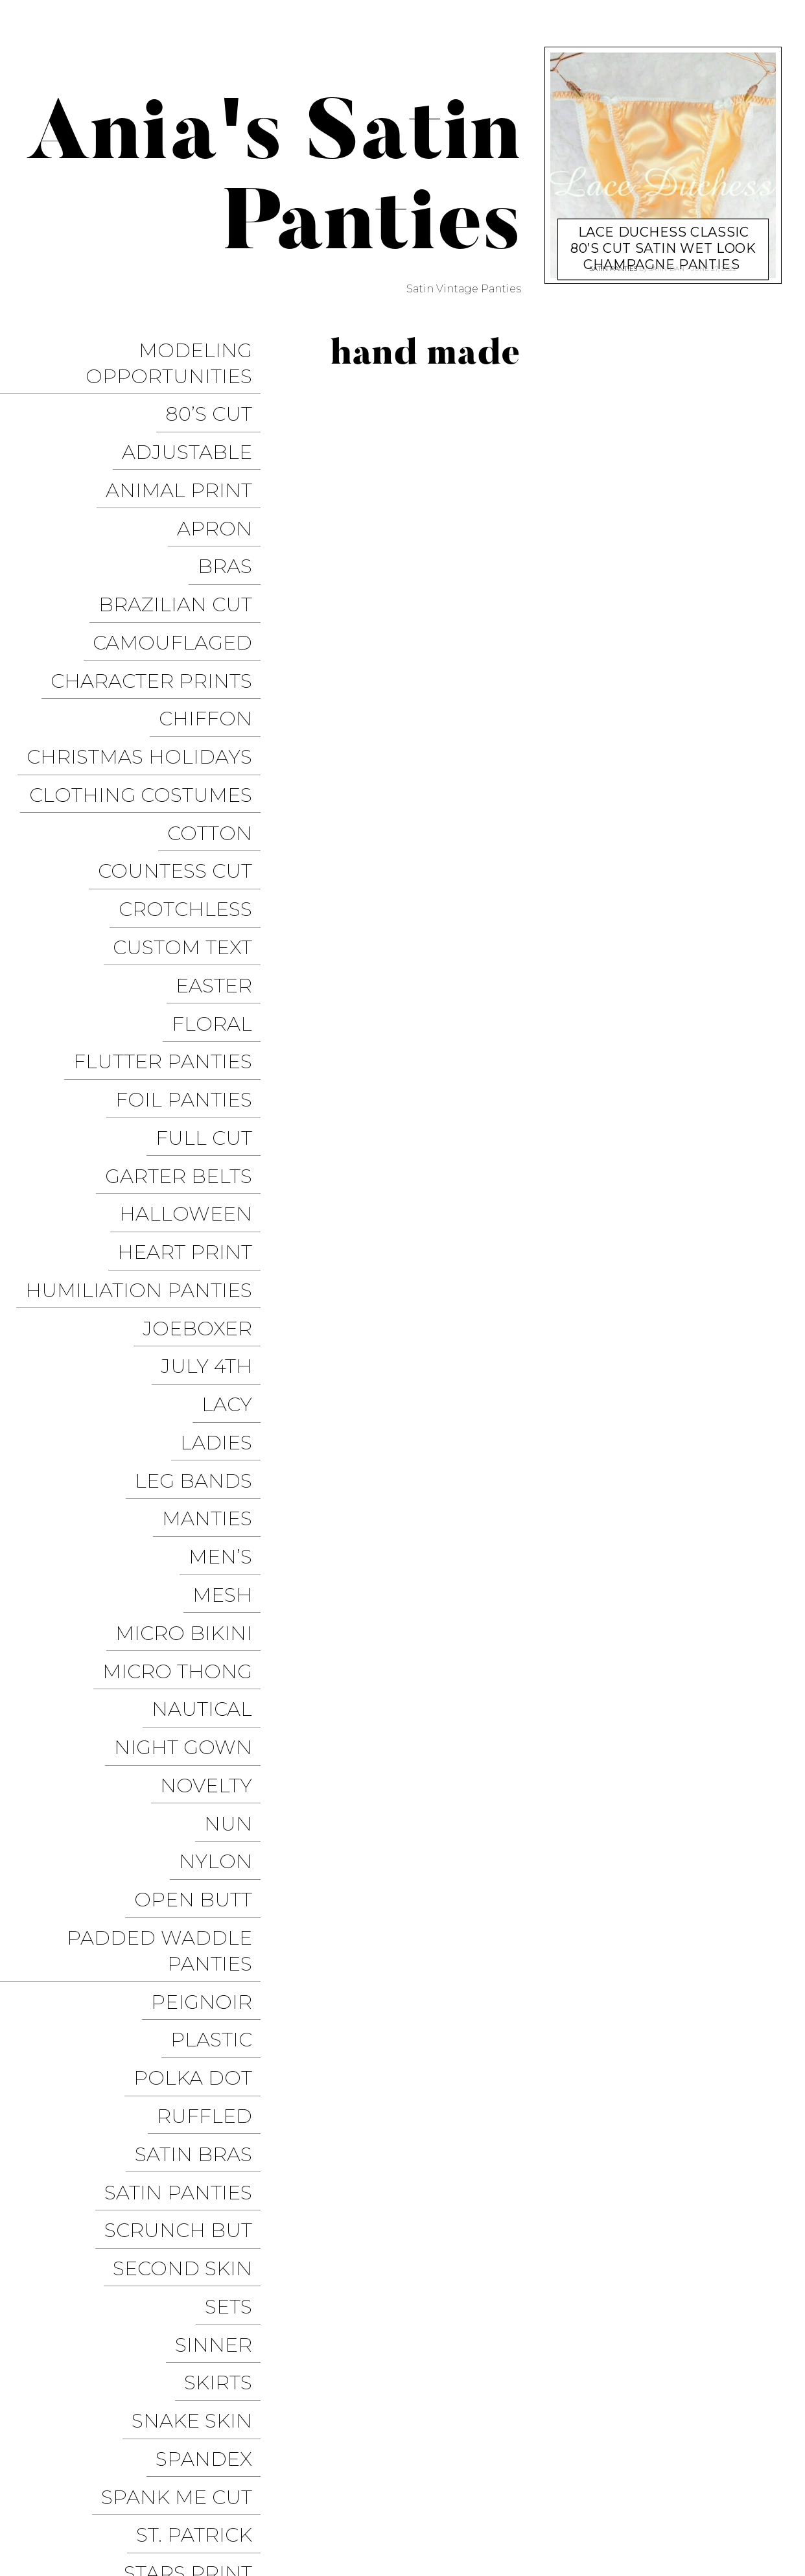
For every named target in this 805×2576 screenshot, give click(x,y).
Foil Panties (192, 896)
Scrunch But (187, 1726)
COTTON (218, 701)
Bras (233, 506)
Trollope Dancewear (710, 2466)
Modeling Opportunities (177, 356)
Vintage (217, 2255)
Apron (223, 478)
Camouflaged (181, 561)
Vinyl (231, 2283)
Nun (237, 1425)
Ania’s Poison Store (468, 2466)
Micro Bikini (192, 1286)
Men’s (229, 1230)
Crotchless (194, 756)
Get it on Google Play (541, 2538)
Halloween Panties (598, 2514)
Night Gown (191, 1370)
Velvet (224, 2227)
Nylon (224, 1453)
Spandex (212, 1893)
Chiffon (214, 617)
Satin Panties (187, 1698)
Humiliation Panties (147, 1035)
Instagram (585, 2490)
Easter (222, 812)
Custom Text (191, 784)
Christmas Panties (720, 2514)
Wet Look (206, 2311)
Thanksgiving (184, 2088)
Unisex (223, 2171)
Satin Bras (202, 1670)
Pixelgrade (296, 2502)
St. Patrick (203, 1949)
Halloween (194, 979)
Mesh (231, 1258)
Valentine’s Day (173, 2199)
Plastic (220, 1586)
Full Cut (212, 924)
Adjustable (195, 422)
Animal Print (187, 450)
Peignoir (210, 1558)
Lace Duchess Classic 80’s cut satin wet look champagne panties (663, 235)
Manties (215, 1202)
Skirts (226, 1837)
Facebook (453, 2490)
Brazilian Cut (184, 533)
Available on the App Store (694, 2538)
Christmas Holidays (148, 645)
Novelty (215, 1398)
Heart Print (193, 1007)
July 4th (215, 1091)
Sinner (222, 1809)
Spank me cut (185, 1921)
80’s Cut (217, 394)
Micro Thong (186, 1314)
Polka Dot (201, 1614)
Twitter (518, 2490)
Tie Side (220, 2144)
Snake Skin (200, 1865)
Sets (237, 1781)
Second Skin (191, 1753)
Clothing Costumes (149, 673)
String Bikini (190, 2060)
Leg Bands (202, 1175)
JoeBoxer (206, 1063)
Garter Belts (187, 952)
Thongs (217, 2116)
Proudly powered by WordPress (98, 2502)
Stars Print (196, 1976)
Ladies (225, 1147)
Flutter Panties (171, 868)
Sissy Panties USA (586, 2466)
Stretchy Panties (164, 2032)
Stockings (203, 2004)
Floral (220, 840)
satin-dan (666, 265)
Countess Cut (183, 729)
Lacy (235, 1119)
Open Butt (202, 1481)
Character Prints (160, 589)
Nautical (210, 1342)
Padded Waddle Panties (168, 1520)
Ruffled (213, 1642)
